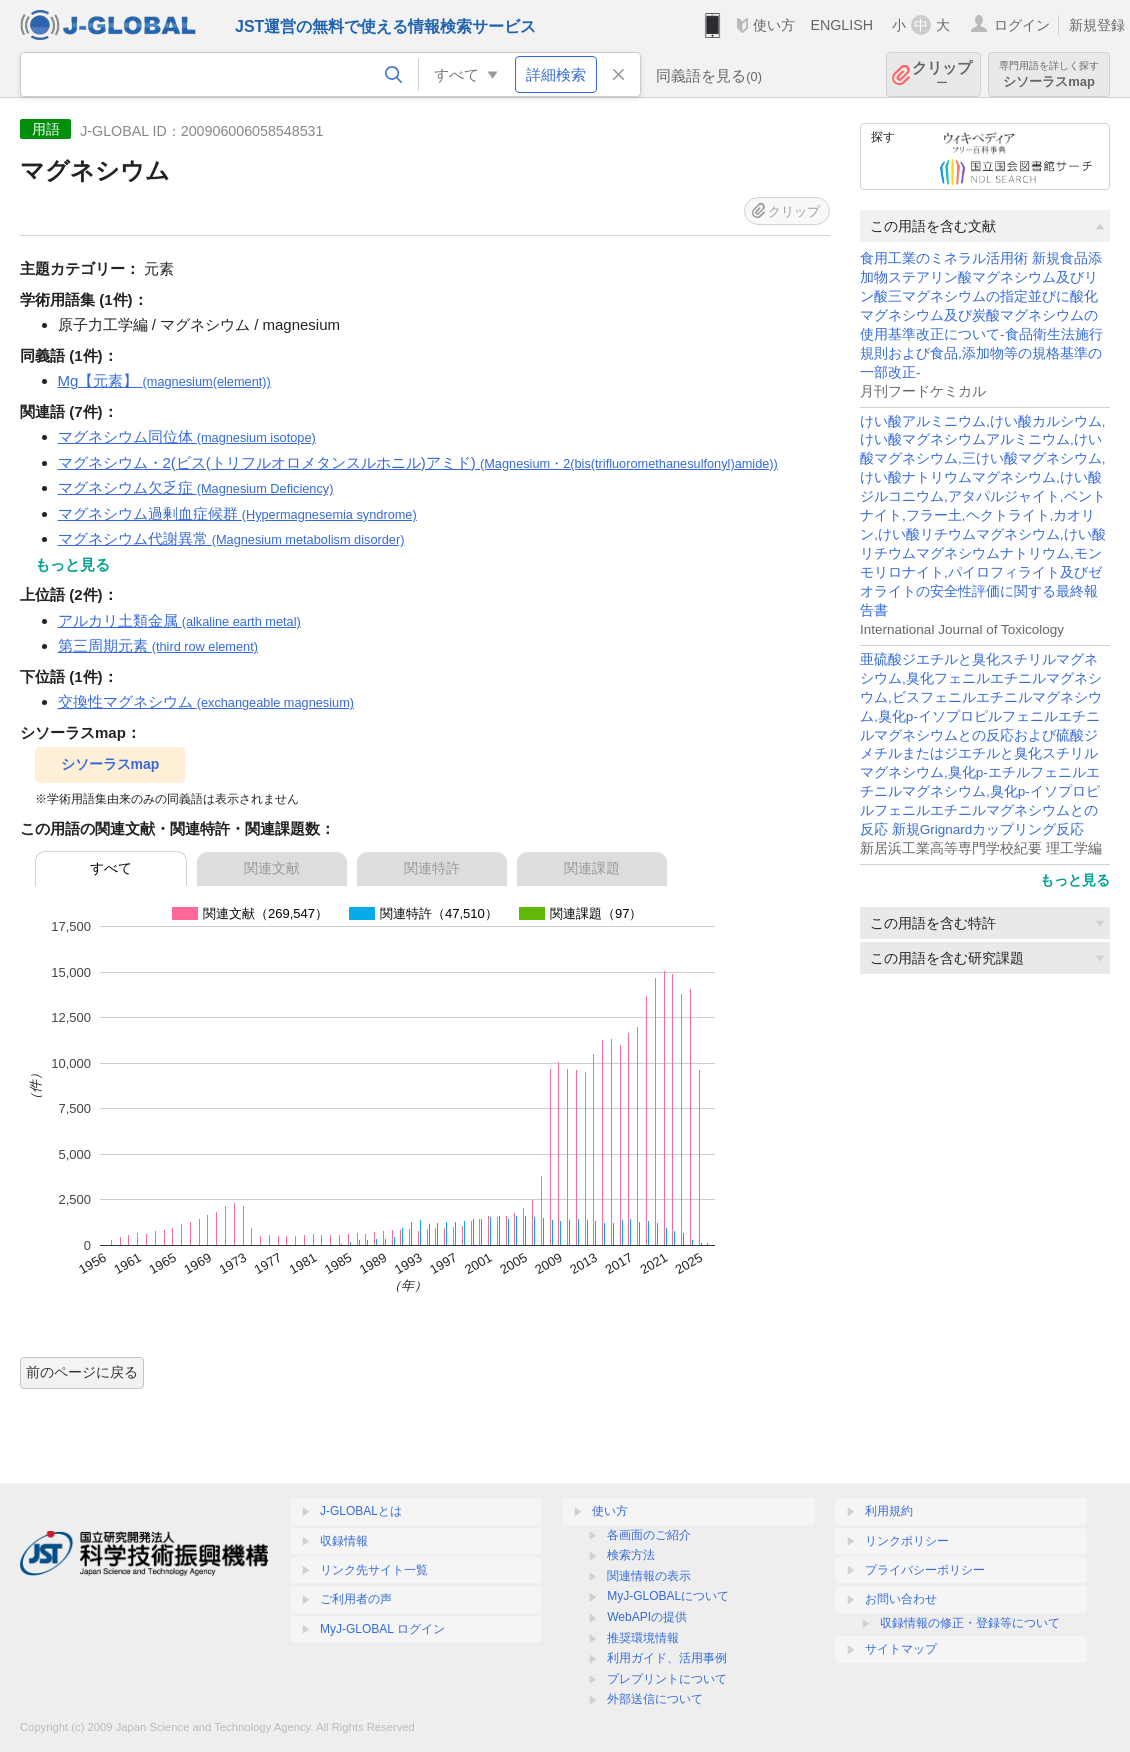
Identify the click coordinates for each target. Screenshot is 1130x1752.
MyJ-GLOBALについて (668, 1596)
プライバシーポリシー (925, 1570)
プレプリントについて (667, 1679)
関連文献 (272, 868)
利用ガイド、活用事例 (667, 1658)
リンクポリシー (907, 1541)
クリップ (942, 74)
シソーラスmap (1049, 74)
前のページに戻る (82, 1372)
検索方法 (631, 1555)
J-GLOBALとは (361, 1511)
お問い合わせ (901, 1599)
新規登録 (1097, 25)
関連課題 (592, 868)
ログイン (1022, 25)
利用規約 (889, 1511)
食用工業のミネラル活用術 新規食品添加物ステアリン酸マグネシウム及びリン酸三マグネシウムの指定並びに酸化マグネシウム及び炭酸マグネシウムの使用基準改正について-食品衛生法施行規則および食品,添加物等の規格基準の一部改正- (981, 315)
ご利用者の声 (356, 1599)
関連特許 (432, 868)
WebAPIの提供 (647, 1617)
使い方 (774, 25)
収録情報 (344, 1541)
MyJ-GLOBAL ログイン (382, 1629)
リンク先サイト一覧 (374, 1570)
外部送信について (655, 1699)
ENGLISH (841, 25)
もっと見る (1075, 880)
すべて (111, 868)
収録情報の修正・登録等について (970, 1623)
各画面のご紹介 (649, 1535)
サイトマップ (901, 1649)
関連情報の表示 (649, 1576)
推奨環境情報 (643, 1638)
